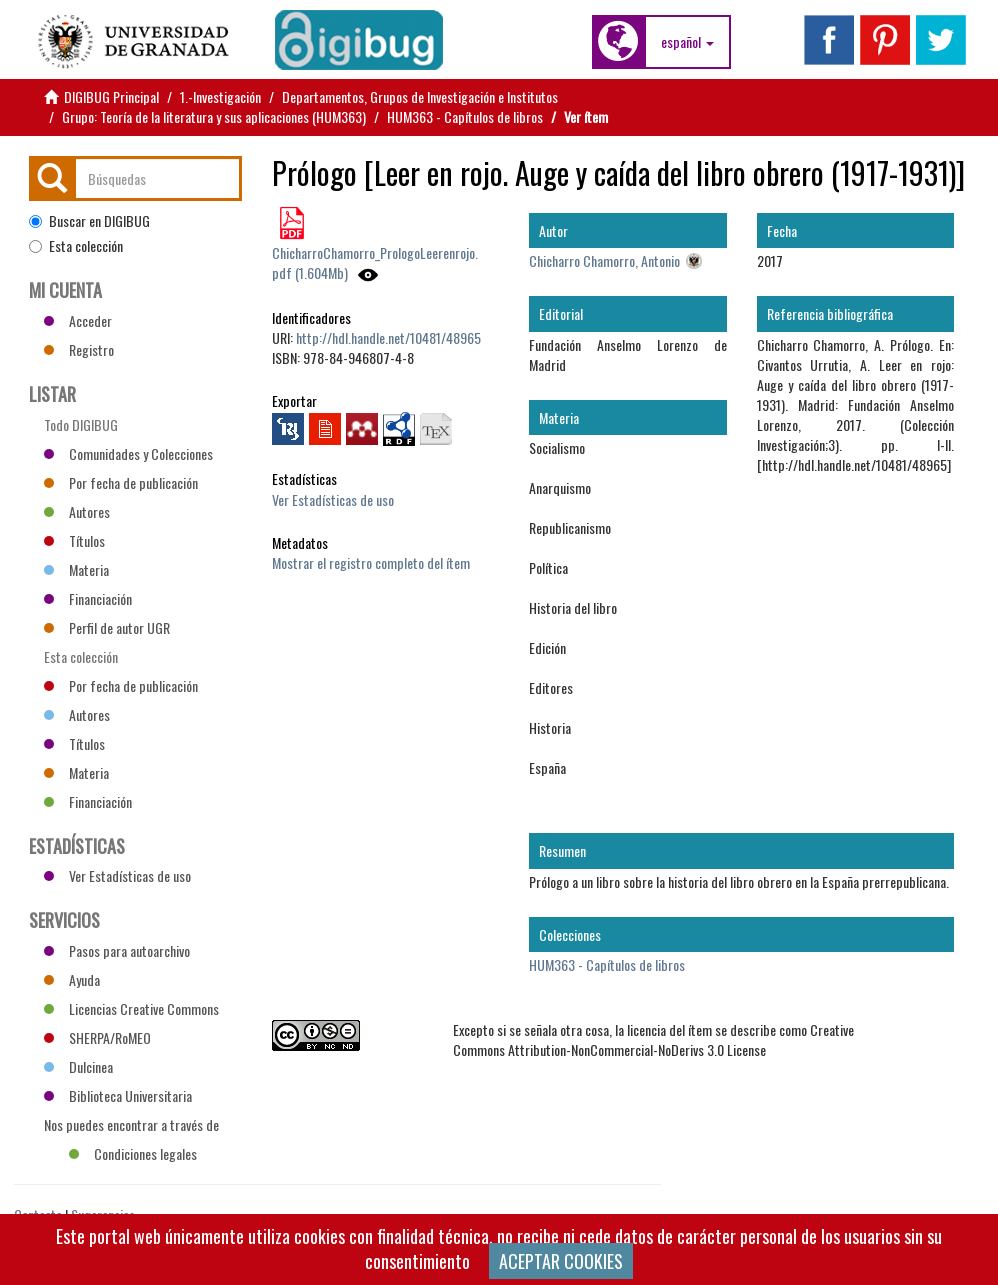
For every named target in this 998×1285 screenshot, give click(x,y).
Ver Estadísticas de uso (333, 499)
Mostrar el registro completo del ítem (371, 562)
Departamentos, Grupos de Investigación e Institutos (420, 96)
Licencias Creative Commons (131, 1008)
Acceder (78, 320)
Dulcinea (78, 1066)
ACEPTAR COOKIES (561, 1261)
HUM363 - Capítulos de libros (465, 116)
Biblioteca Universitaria (118, 1095)
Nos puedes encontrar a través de (131, 1127)
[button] (687, 42)
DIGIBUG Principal (111, 96)
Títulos (74, 540)
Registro (79, 349)
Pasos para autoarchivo (117, 950)
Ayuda (72, 979)
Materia (76, 569)
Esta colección (76, 246)
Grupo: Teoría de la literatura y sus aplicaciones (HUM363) (214, 116)
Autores (77, 511)
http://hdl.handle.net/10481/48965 (388, 337)
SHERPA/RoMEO (97, 1037)
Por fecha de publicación (121, 482)
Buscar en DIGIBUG (89, 221)
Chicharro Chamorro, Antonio (604, 260)
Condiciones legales (133, 1153)
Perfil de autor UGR (107, 627)
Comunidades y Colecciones (128, 453)
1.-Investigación (220, 96)
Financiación (88, 598)
